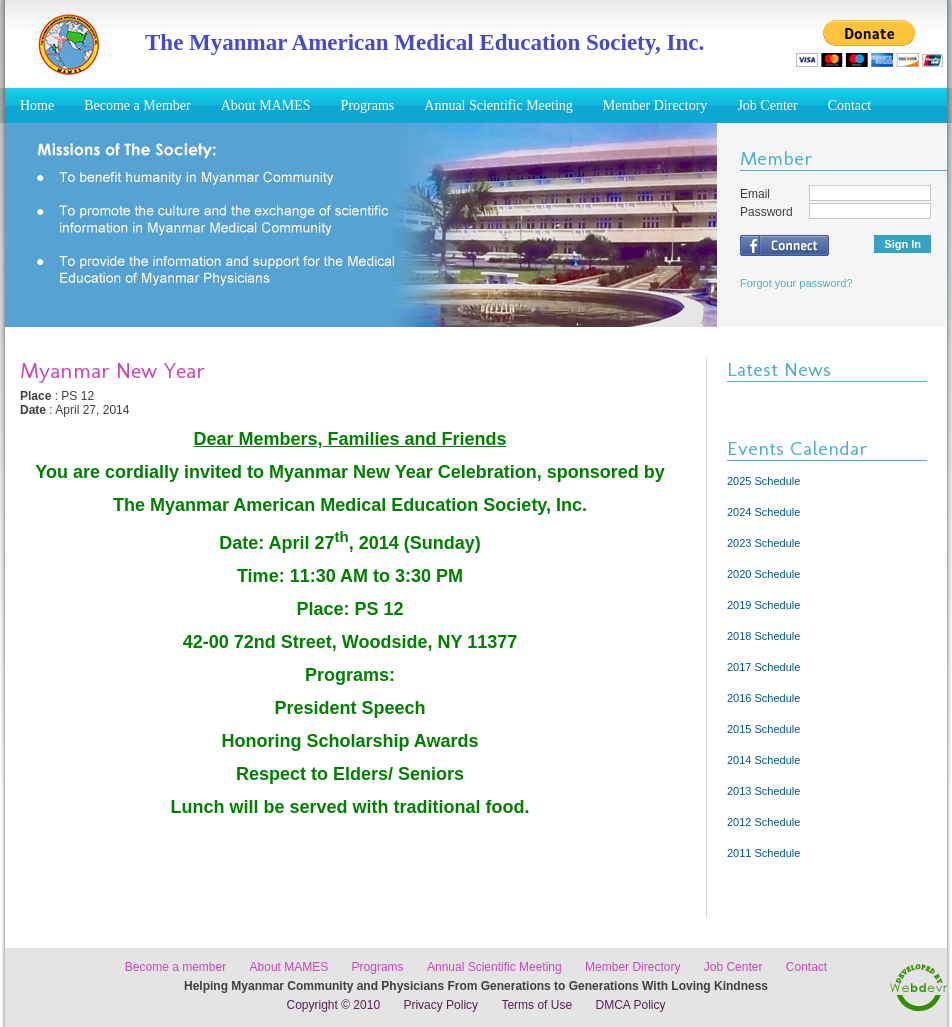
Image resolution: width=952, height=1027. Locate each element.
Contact (850, 105)
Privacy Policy (440, 1005)
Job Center (767, 105)
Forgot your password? (796, 283)
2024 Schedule (763, 512)
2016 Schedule (763, 698)
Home (37, 105)
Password (766, 212)
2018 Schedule (763, 636)
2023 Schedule (763, 543)
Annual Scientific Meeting (498, 105)
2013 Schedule (763, 791)
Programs (368, 105)
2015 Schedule (763, 729)
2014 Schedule (763, 760)
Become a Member (137, 105)
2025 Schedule (763, 481)
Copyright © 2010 (334, 1005)
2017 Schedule (763, 667)
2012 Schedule (763, 822)
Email (755, 194)
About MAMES (266, 105)
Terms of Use (536, 1005)
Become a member (175, 967)
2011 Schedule (763, 853)
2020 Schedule (763, 574)
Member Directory (655, 105)
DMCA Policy (630, 1005)
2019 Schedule (763, 605)
